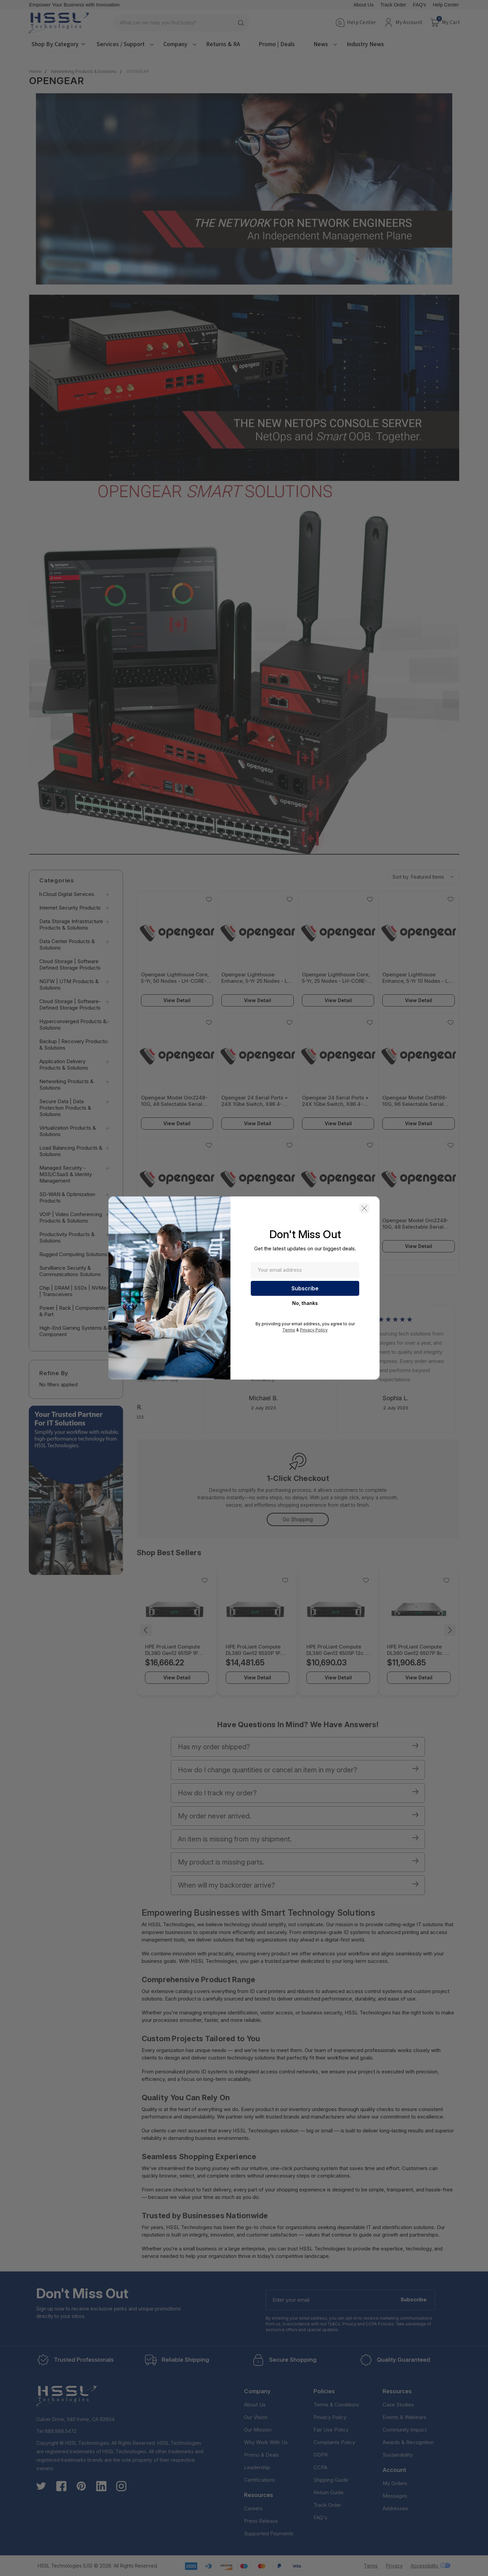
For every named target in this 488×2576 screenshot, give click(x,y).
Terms (288, 1329)
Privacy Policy (314, 1329)
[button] (364, 1208)
